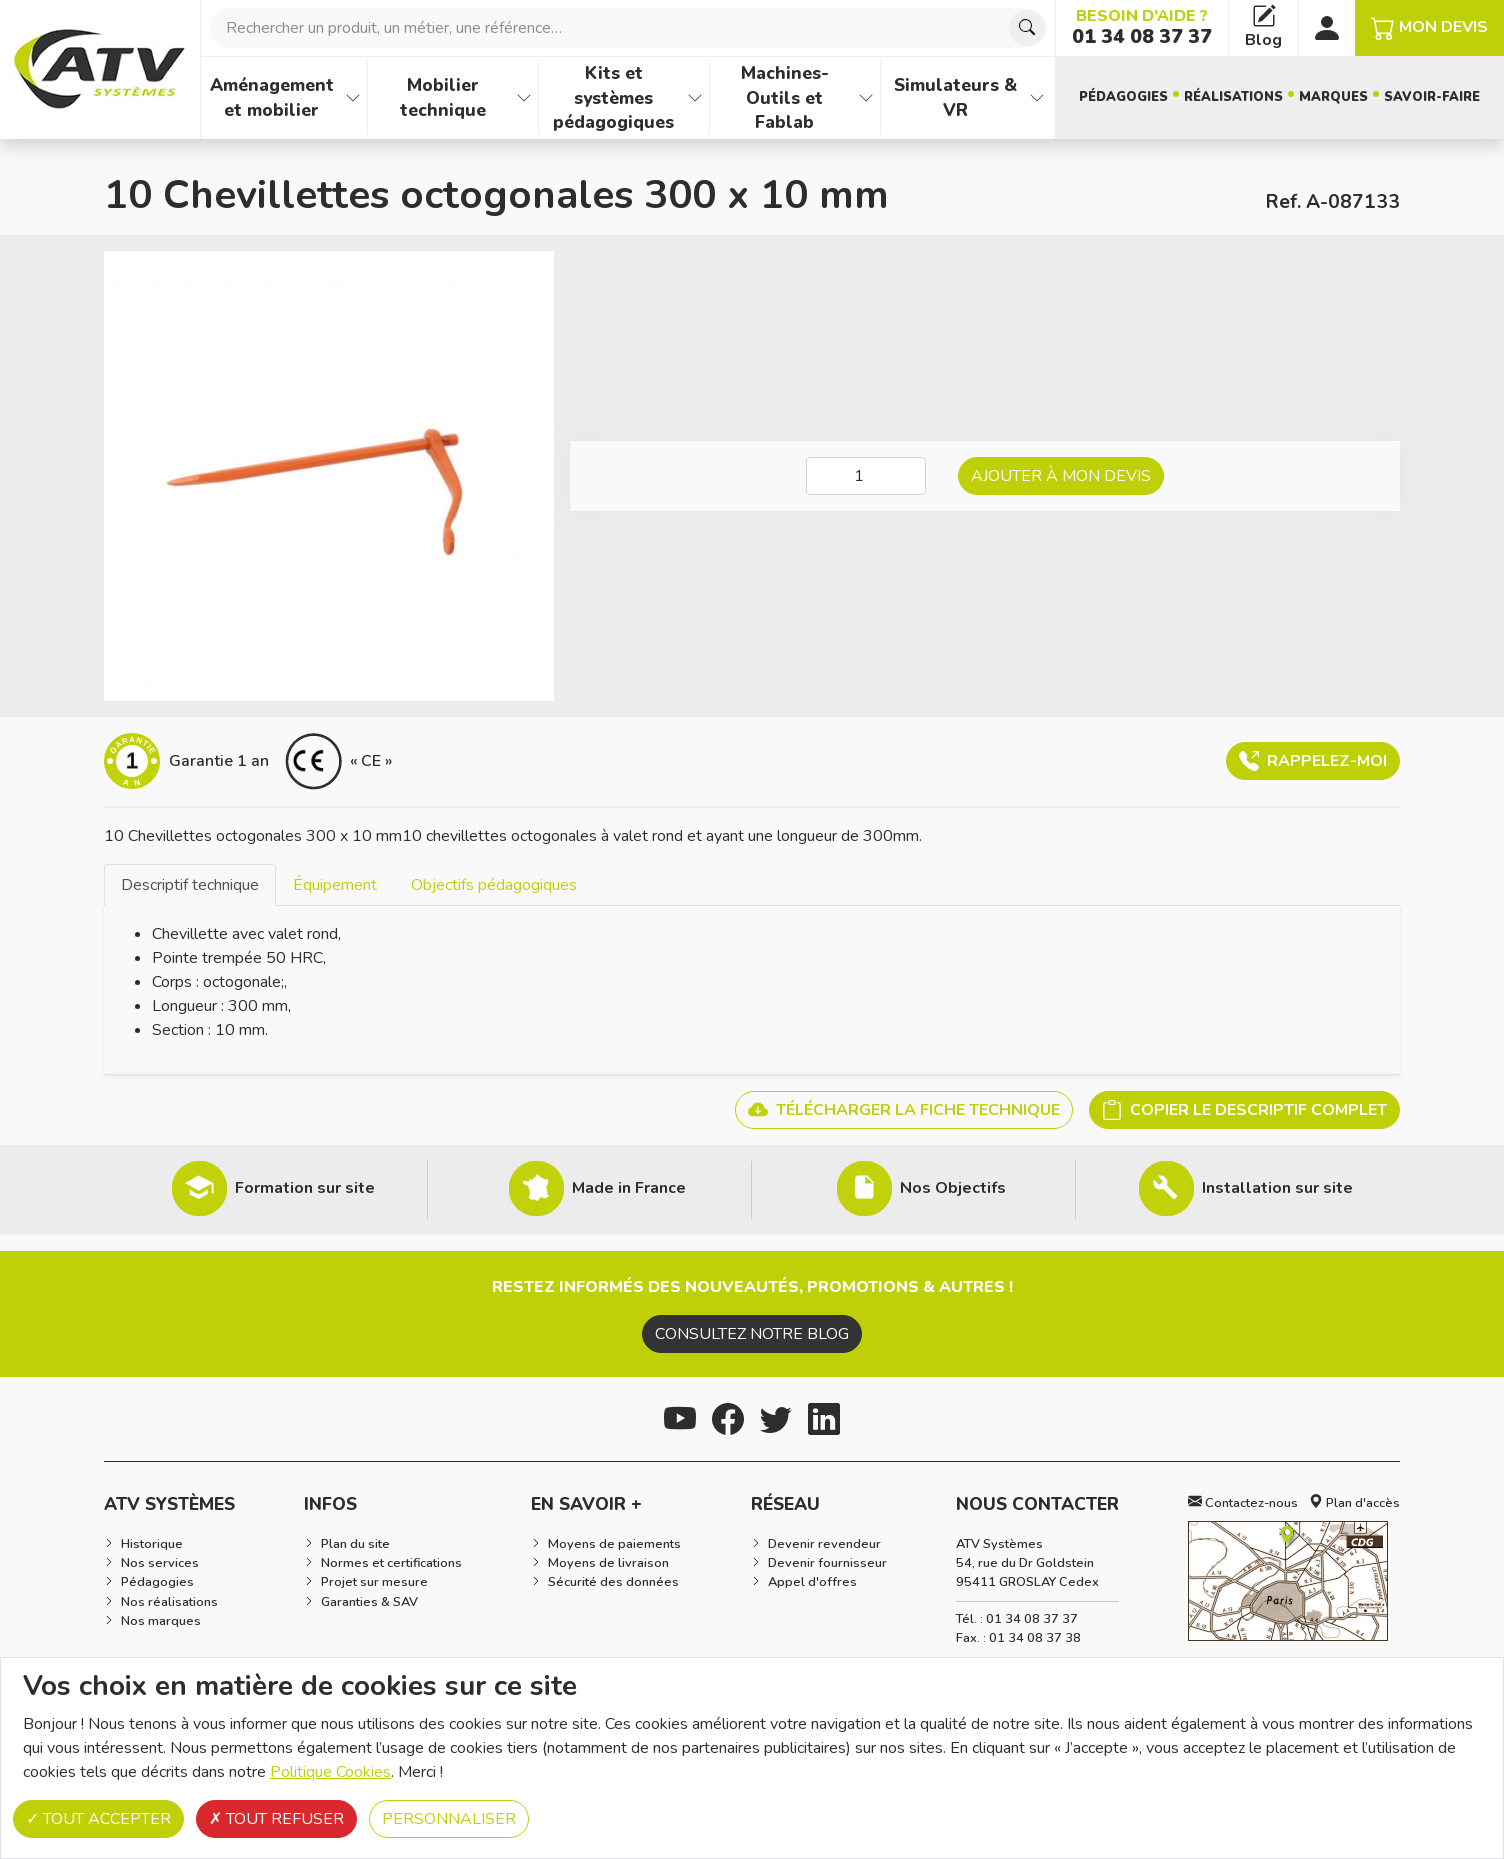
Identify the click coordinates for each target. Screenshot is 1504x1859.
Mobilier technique (443, 97)
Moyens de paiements (614, 1544)
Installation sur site (1277, 1188)
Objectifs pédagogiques (494, 885)
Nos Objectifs (953, 1188)
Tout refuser (276, 1819)
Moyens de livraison (608, 1563)
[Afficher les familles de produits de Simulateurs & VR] (1037, 98)
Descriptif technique (190, 885)
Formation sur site (305, 1188)
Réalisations (1233, 97)
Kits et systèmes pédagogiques (613, 97)
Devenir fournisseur (827, 1563)
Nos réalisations (169, 1602)
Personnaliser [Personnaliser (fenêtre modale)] (449, 1819)
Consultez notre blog (752, 1334)
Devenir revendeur (824, 1544)
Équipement (335, 885)
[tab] (190, 884)
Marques (1333, 97)
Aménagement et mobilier (272, 97)
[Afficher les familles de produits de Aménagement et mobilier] (353, 98)
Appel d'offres (812, 1582)
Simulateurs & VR (955, 97)
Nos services (160, 1563)
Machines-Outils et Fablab (785, 97)
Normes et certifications (391, 1563)
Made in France (629, 1188)
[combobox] (628, 28)
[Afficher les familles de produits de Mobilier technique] (524, 98)
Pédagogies (1123, 97)
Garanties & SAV (369, 1602)
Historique (152, 1544)
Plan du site (355, 1544)
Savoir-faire (1432, 97)
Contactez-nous (1243, 1503)
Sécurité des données (613, 1582)
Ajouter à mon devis (1061, 476)
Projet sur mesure (374, 1582)
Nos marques (161, 1621)
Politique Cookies (330, 1772)
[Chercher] (1027, 28)
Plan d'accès (1354, 1503)
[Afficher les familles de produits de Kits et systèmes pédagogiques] (695, 98)
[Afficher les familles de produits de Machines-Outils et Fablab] (866, 98)
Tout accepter (98, 1819)
